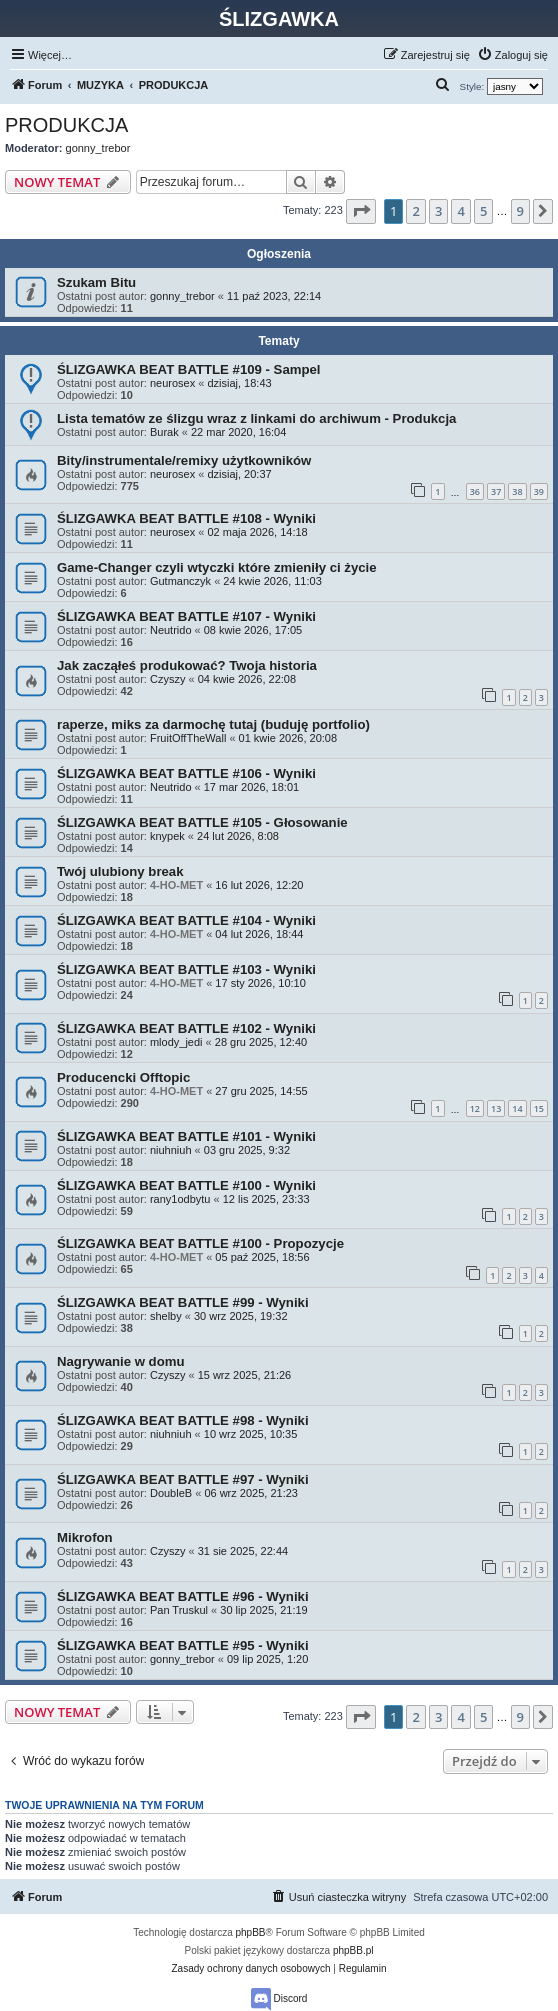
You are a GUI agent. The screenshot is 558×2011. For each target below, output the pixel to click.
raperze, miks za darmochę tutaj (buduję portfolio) (213, 724)
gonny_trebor (98, 148)
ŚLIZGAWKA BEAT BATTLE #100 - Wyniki (186, 1185)
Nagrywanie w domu (121, 1361)
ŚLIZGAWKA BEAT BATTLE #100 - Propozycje (200, 1243)
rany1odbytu (180, 1199)
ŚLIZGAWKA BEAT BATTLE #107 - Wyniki (186, 616)
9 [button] (520, 211)
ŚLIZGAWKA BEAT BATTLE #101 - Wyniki (186, 1136)
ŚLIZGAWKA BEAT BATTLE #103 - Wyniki (186, 969)
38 (517, 491)
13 (496, 1108)
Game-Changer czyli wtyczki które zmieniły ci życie (217, 567)
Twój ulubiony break (120, 871)
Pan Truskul (179, 1610)
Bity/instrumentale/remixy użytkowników (184, 460)
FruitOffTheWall (188, 738)
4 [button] (460, 211)
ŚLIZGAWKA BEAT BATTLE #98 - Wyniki (183, 1420)
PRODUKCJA (66, 125)
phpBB (251, 1932)
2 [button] (415, 211)
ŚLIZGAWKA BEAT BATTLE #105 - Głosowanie (202, 822)
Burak (164, 432)
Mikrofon (85, 1537)
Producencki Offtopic (123, 1077)
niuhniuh (171, 1150)
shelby (166, 1316)
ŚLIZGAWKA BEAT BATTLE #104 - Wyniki (186, 920)
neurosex (172, 383)
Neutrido (171, 630)
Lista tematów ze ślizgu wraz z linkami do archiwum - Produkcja (256, 418)
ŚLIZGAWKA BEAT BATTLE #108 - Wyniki (186, 518)
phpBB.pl (353, 1950)
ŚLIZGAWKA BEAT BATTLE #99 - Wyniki (183, 1302)
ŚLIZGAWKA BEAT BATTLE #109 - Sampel (189, 369)
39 (539, 491)
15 (539, 1108)
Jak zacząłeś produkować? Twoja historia (187, 665)
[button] (361, 211)
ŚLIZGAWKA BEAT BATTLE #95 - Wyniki (183, 1645)
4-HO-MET (176, 885)
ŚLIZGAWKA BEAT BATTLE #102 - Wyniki (186, 1028)
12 (475, 1108)
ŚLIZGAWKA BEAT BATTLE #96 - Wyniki (183, 1596)
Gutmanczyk (180, 581)
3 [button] (438, 211)
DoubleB (171, 1493)
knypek (167, 836)
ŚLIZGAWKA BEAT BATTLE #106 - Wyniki (186, 773)
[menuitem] (512, 55)
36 (475, 491)
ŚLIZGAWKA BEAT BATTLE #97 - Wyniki (183, 1479)
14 (517, 1108)
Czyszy (167, 679)
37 (496, 491)
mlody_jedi (176, 1042)
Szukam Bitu (96, 282)
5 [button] (483, 211)
